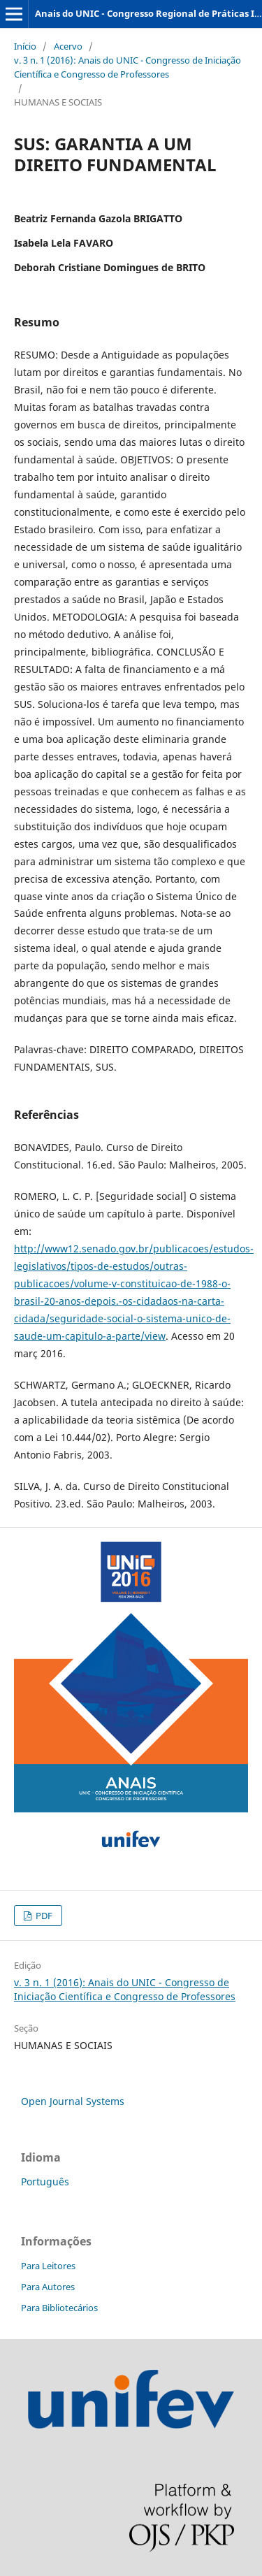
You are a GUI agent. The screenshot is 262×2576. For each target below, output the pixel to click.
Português (45, 2181)
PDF (43, 1915)
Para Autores (48, 2286)
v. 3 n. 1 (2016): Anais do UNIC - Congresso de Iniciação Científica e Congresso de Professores (127, 67)
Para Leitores (48, 2265)
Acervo (68, 46)
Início (25, 46)
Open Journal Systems (72, 2101)
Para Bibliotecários (59, 2307)
